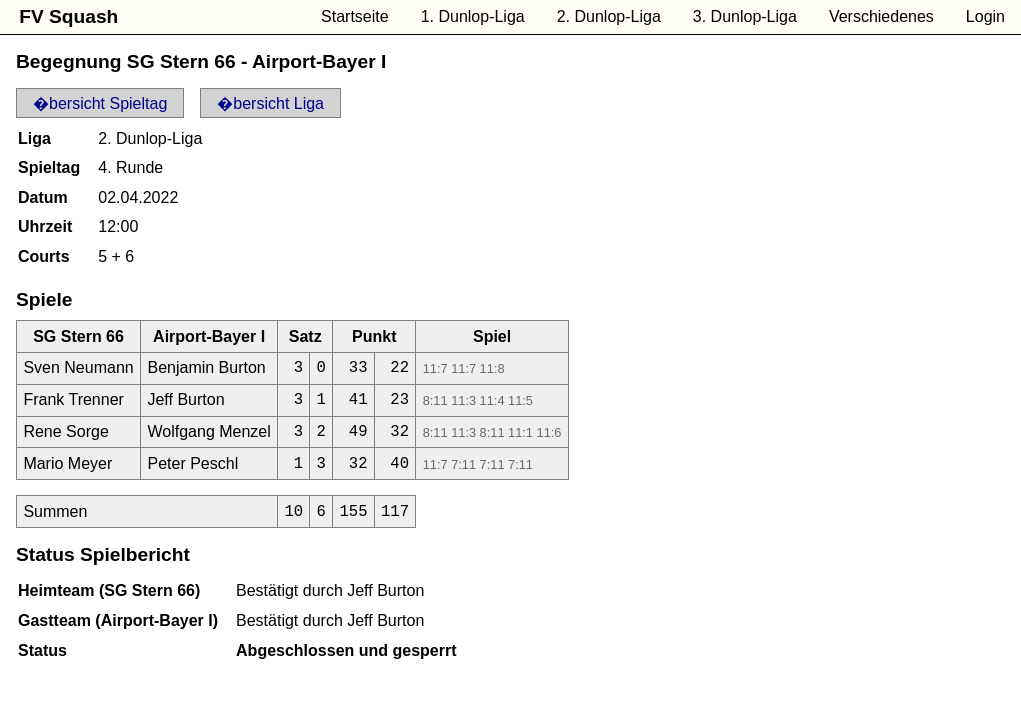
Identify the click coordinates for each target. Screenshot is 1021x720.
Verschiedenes (881, 16)
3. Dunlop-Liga (745, 16)
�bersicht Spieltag (100, 103)
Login (985, 16)
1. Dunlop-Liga (473, 16)
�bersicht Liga (270, 103)
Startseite (355, 16)
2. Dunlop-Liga (609, 16)
